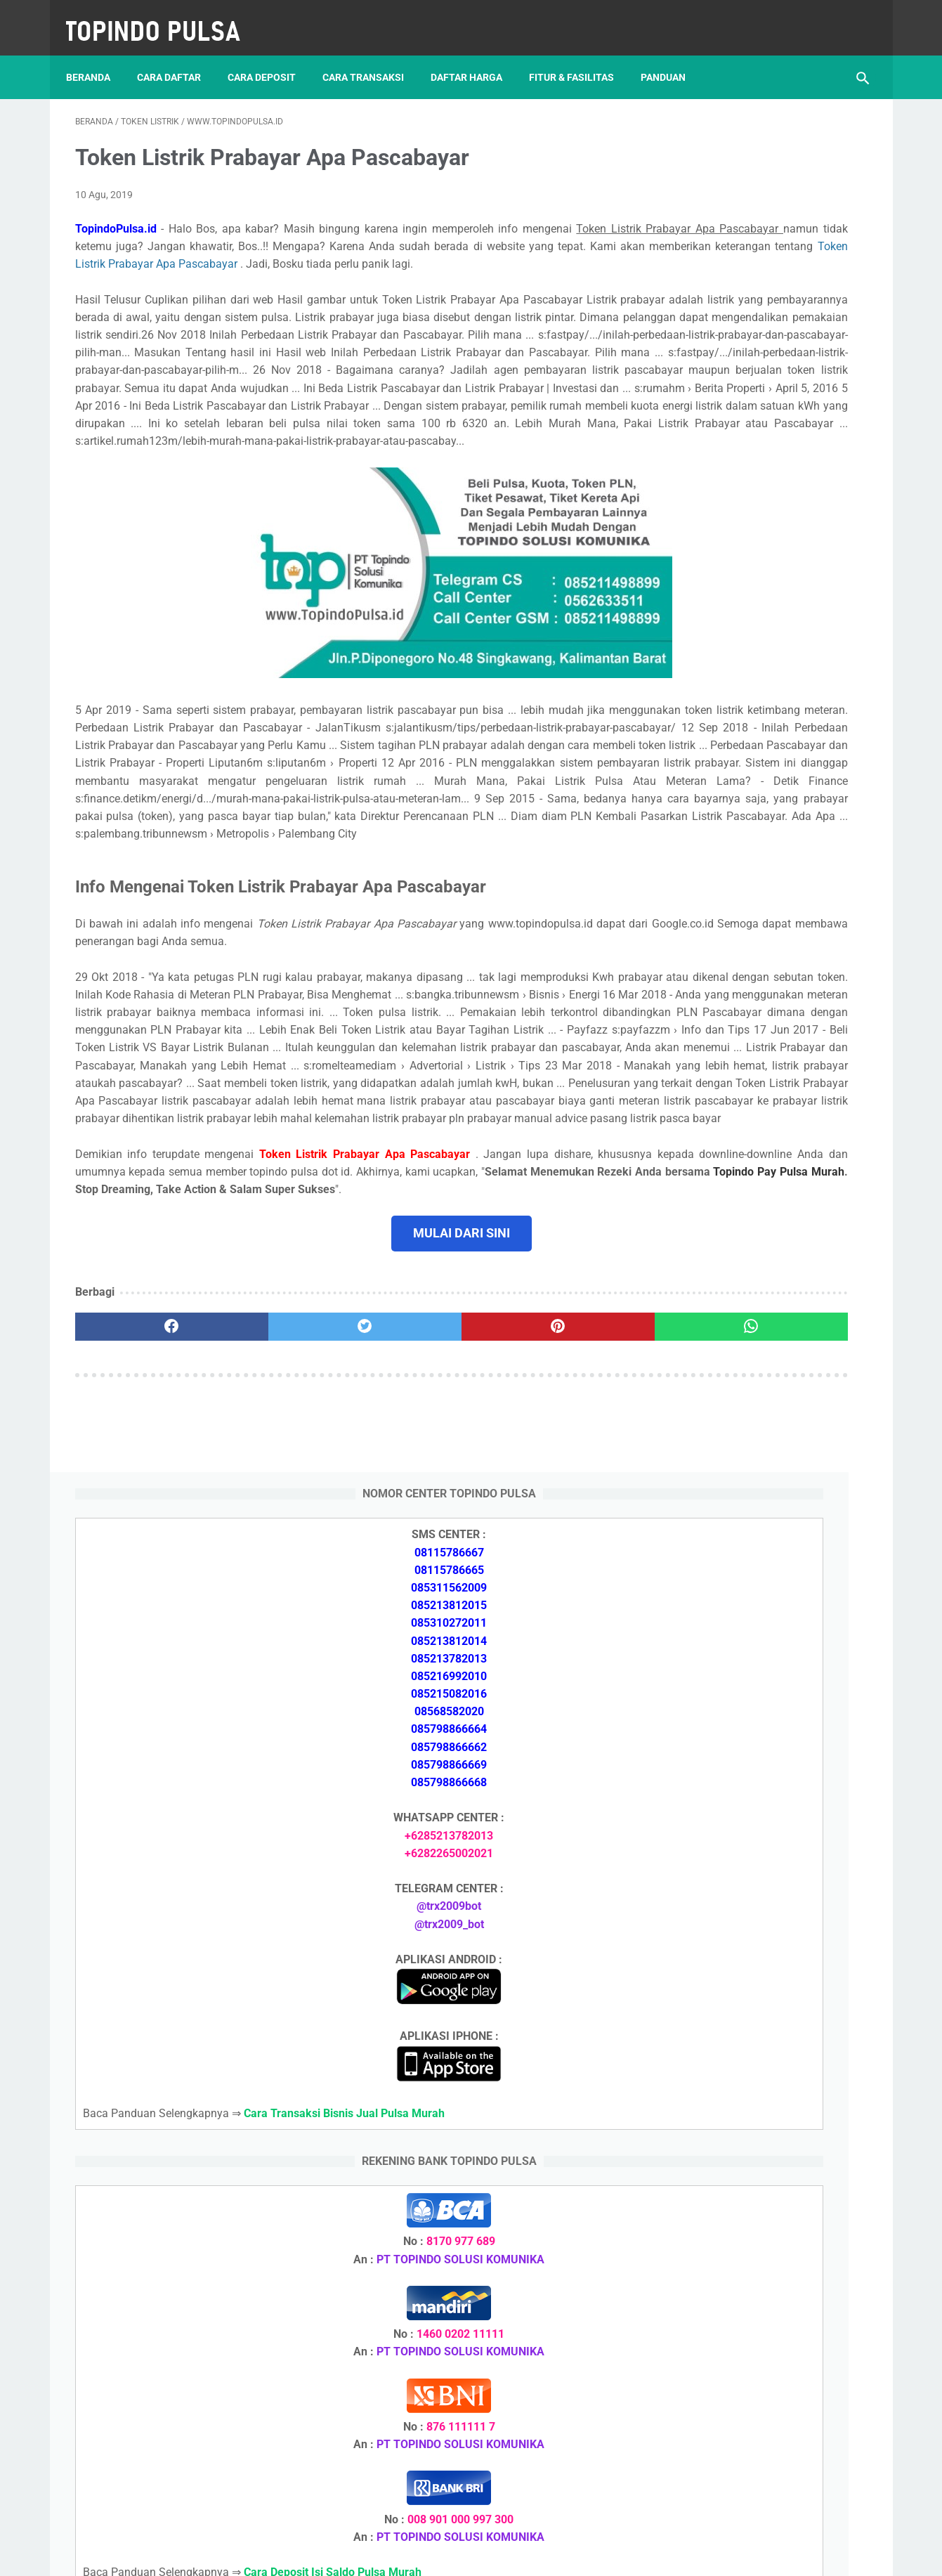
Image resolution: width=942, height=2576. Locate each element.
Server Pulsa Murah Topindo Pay (423, 2554)
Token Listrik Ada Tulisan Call (742, 1902)
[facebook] (141, 1561)
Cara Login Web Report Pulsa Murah (759, 2001)
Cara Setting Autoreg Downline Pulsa (760, 1968)
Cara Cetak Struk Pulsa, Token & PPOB (766, 2289)
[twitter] (274, 1561)
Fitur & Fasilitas (580, 55)
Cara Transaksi (372, 55)
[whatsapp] (539, 1561)
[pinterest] (407, 1561)
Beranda (97, 55)
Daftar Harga (475, 55)
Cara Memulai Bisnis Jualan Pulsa (753, 1767)
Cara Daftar (178, 55)
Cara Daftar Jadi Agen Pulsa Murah (756, 1734)
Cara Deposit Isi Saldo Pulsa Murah (756, 2086)
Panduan (672, 55)
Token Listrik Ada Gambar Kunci (749, 1935)
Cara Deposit (271, 55)
